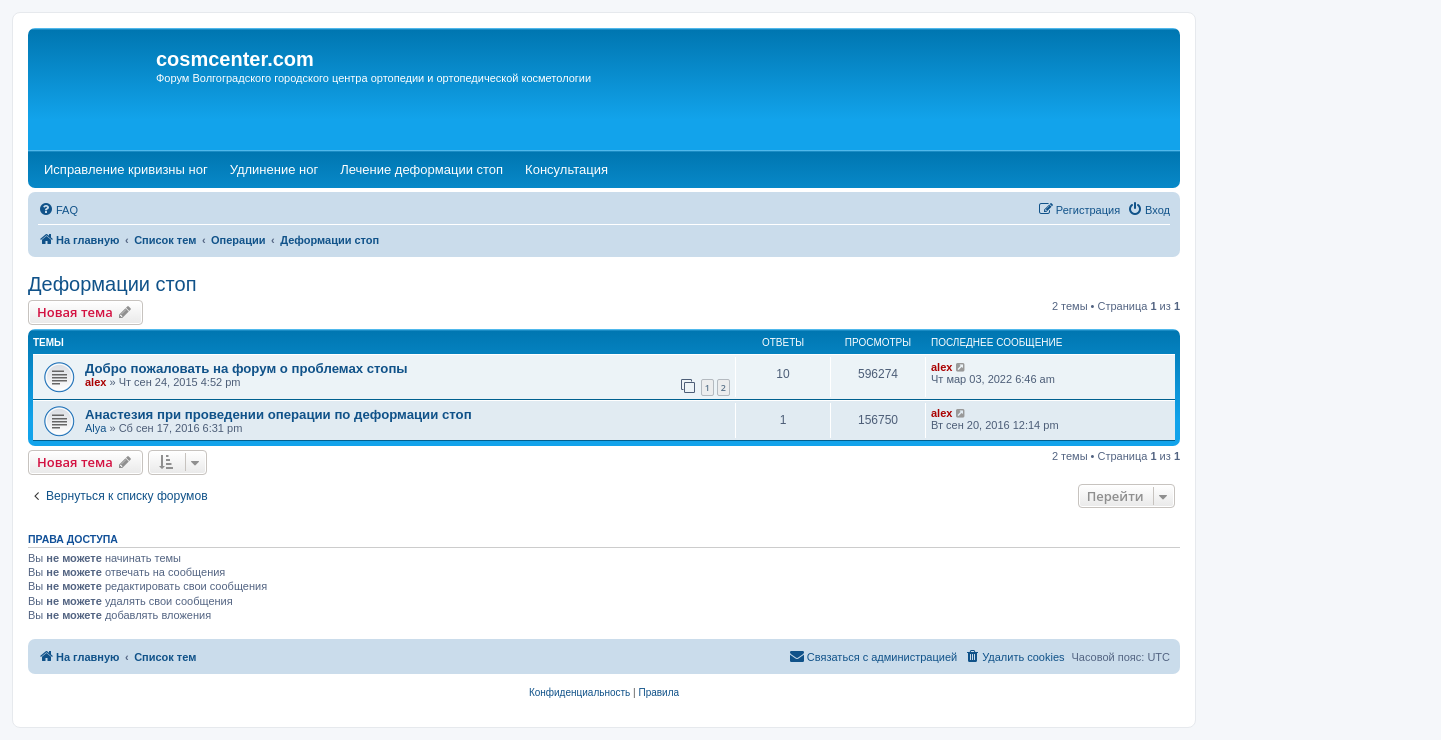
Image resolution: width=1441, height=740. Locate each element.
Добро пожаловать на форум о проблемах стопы (246, 368)
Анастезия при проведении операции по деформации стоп (278, 414)
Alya (95, 428)
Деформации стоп (112, 284)
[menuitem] (58, 210)
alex (95, 382)
